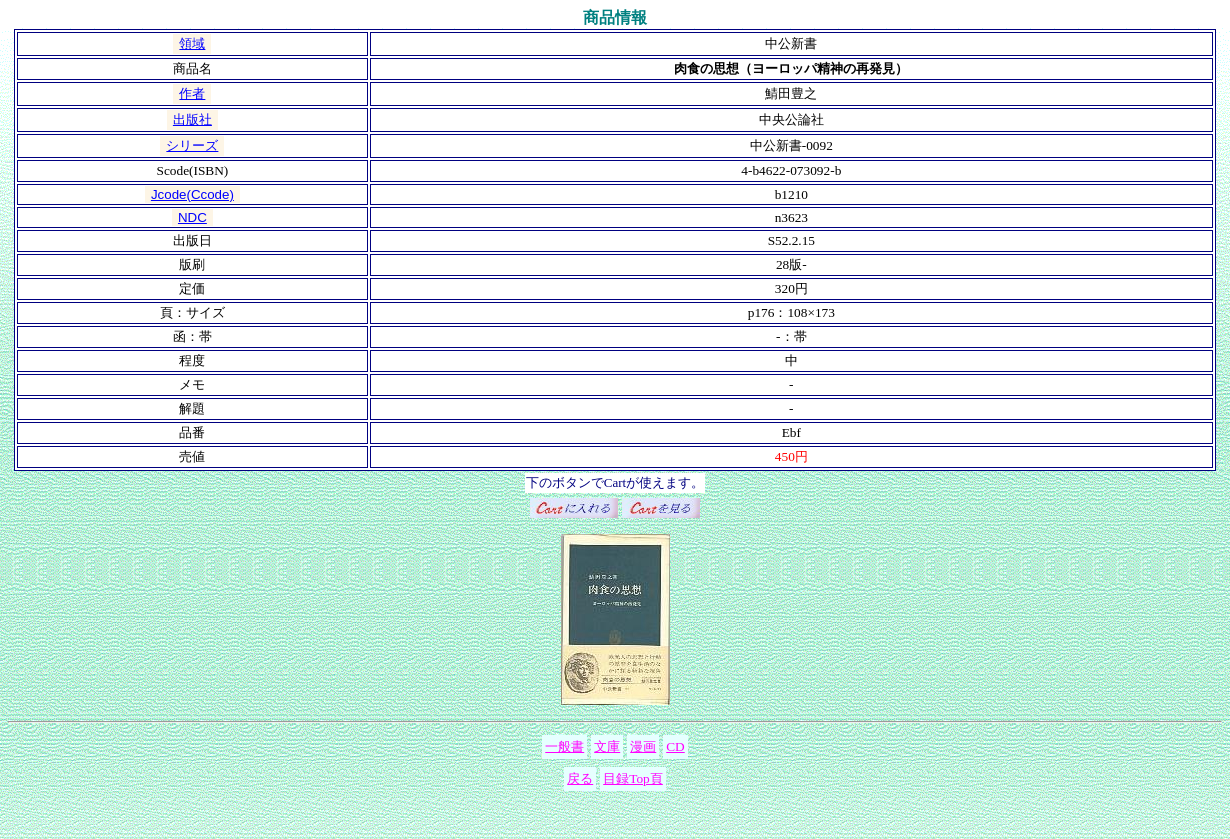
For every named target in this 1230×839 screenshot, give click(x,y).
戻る (580, 778)
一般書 (564, 746)
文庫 (607, 746)
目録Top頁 (633, 778)
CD (675, 746)
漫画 (643, 746)
